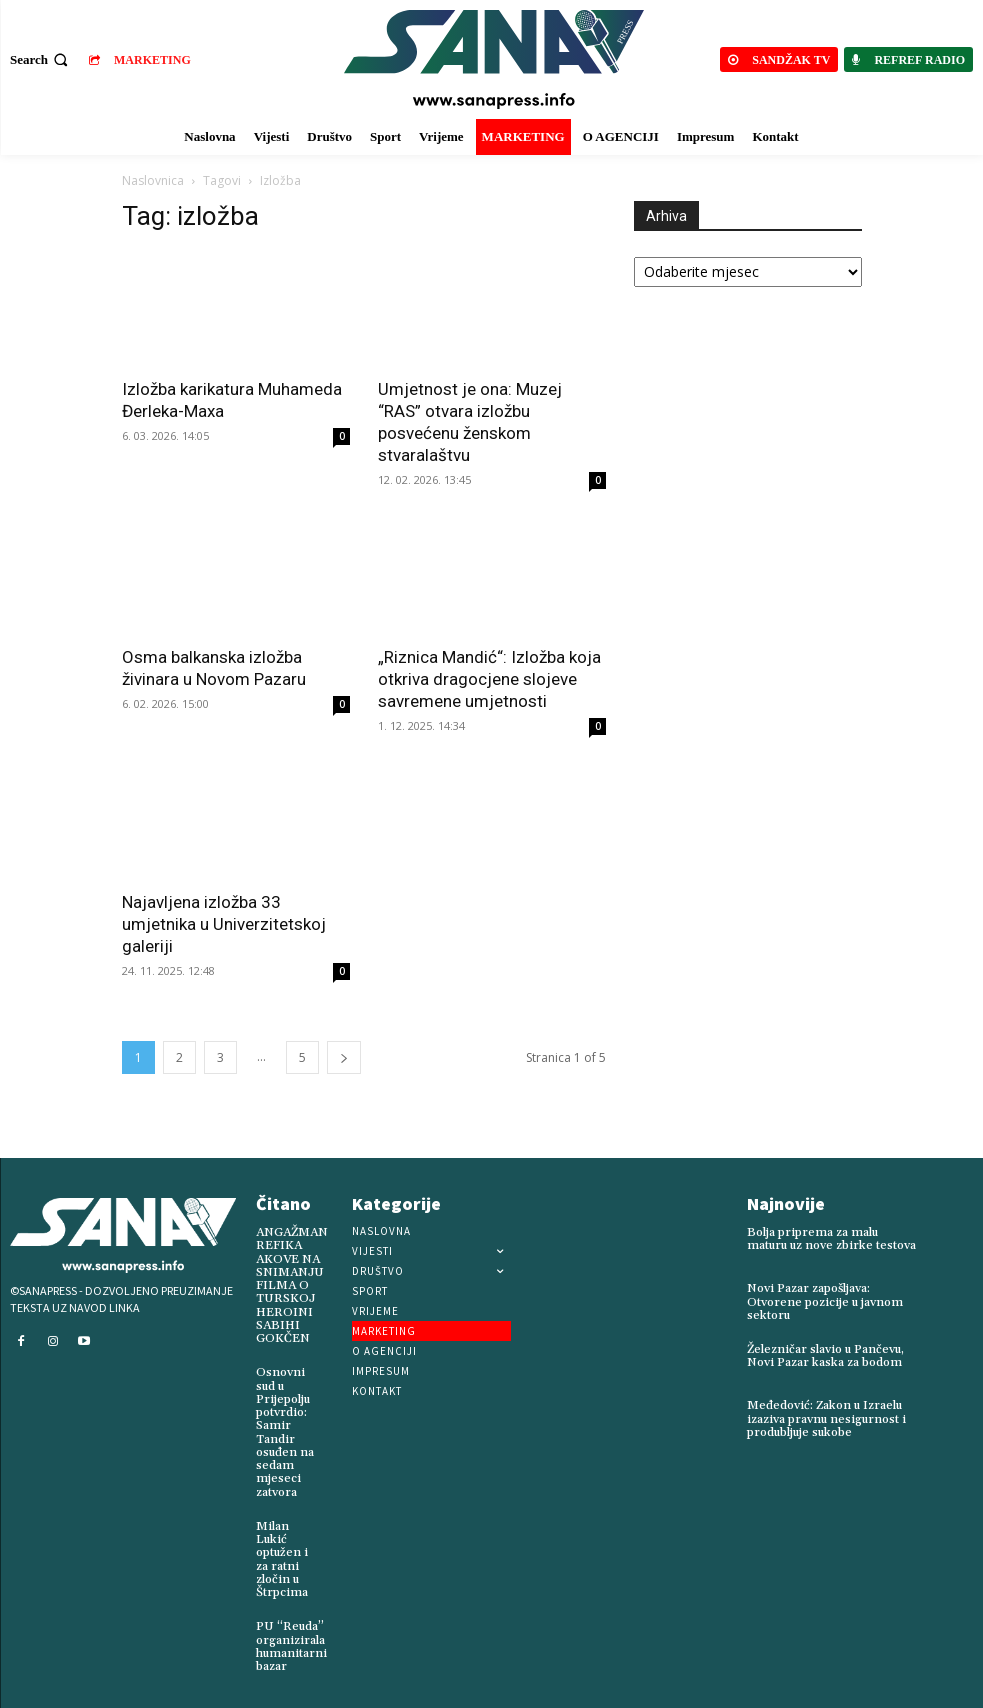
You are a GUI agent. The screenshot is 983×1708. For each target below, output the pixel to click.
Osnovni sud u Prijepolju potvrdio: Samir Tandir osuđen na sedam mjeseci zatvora (285, 1432)
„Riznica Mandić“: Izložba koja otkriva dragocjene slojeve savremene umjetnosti (489, 679)
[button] (41, 59)
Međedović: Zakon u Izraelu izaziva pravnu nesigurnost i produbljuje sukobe (826, 1418)
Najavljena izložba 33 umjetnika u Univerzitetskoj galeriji (224, 924)
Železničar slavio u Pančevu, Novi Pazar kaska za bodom (825, 1356)
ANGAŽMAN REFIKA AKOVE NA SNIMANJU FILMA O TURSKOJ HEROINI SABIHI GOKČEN (292, 1285)
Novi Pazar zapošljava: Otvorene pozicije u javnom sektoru (824, 1301)
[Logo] (494, 59)
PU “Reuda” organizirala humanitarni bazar (291, 1645)
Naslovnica (153, 180)
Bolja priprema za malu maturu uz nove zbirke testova (831, 1239)
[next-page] (344, 1057)
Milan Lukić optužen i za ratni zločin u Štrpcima (282, 1558)
